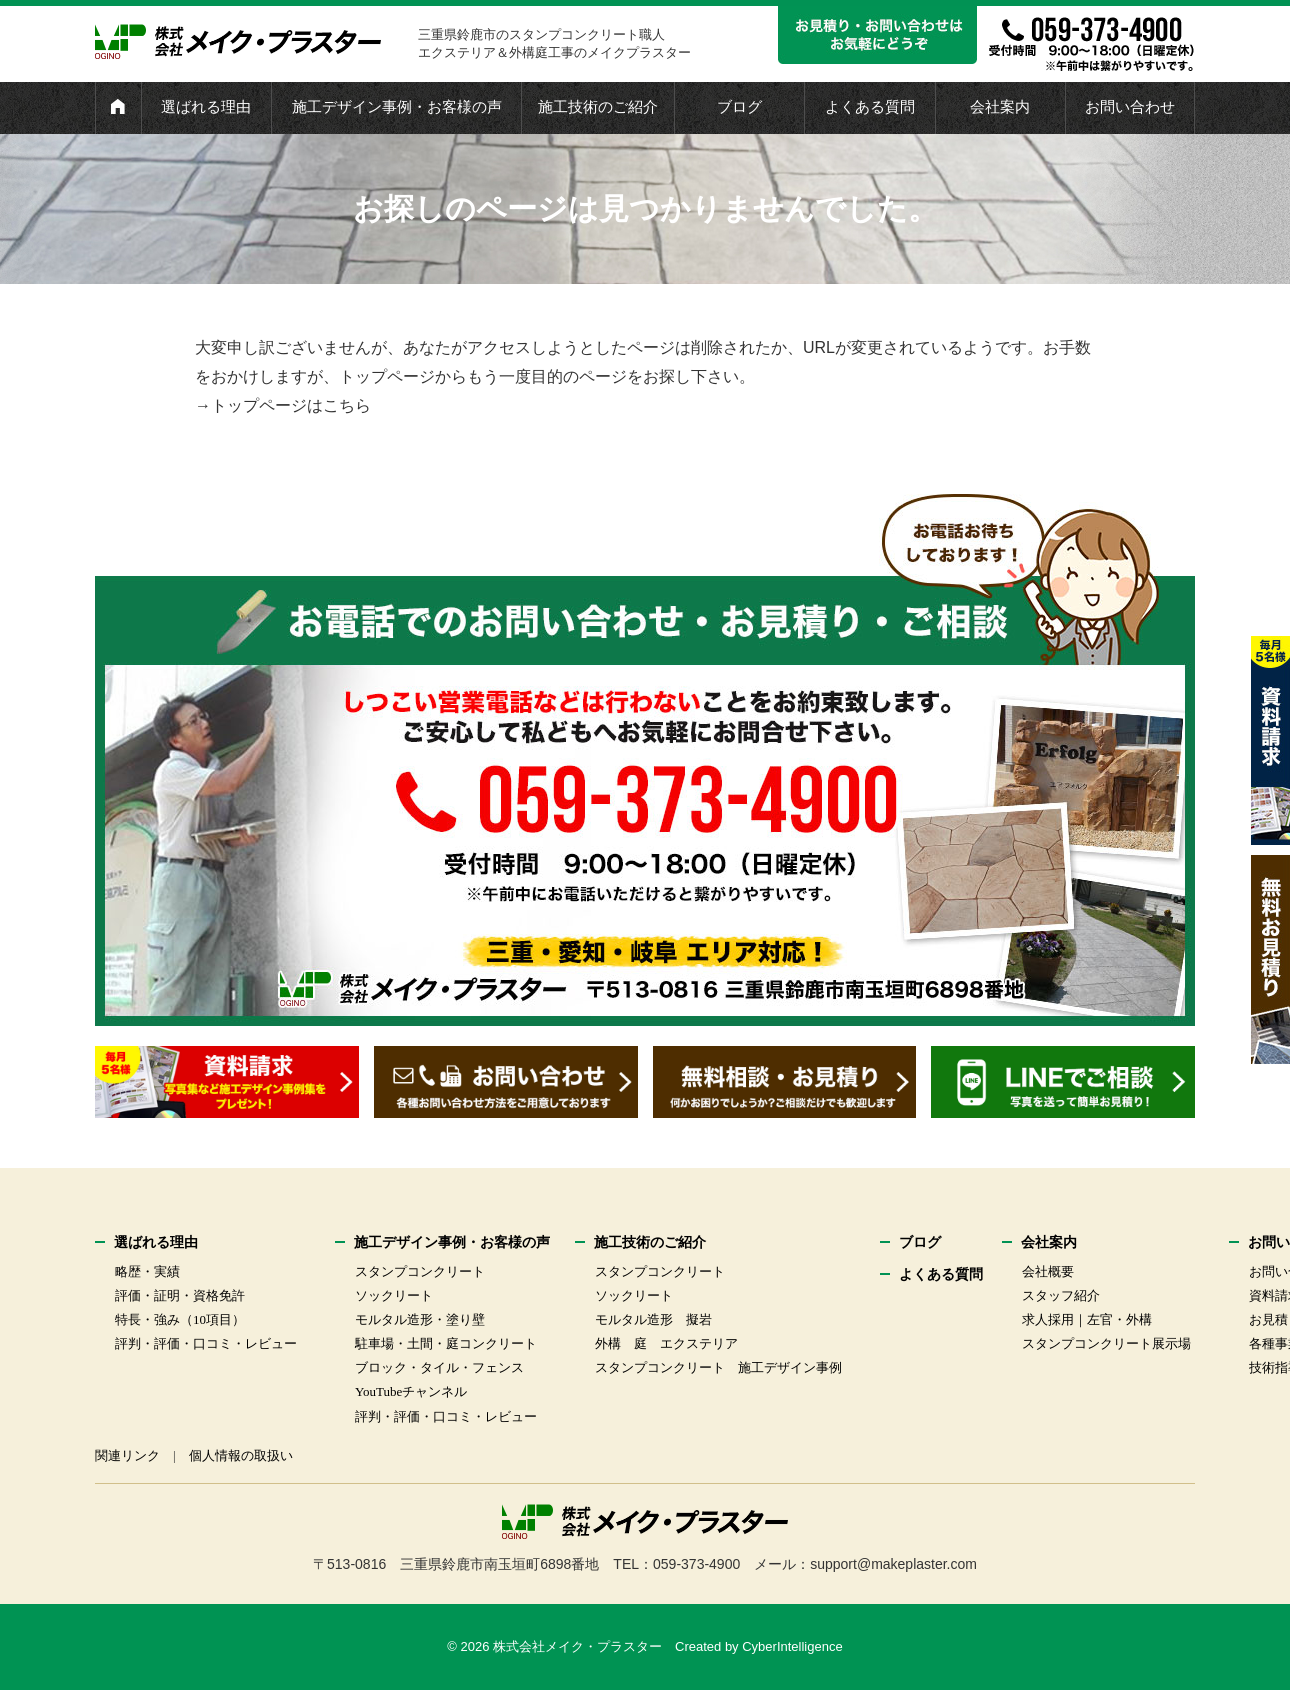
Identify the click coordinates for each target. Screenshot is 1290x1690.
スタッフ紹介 (1061, 1295)
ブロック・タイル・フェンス (439, 1367)
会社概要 (1048, 1271)
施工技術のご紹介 (598, 107)
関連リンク (127, 1455)
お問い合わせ (1130, 107)
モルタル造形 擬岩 (653, 1319)
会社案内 (1000, 107)
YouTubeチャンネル (411, 1391)
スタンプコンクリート (420, 1271)
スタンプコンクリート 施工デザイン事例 (718, 1367)
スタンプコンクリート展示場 (1106, 1343)
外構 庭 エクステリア (666, 1343)
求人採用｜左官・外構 (1087, 1319)
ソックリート (394, 1295)
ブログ (739, 107)
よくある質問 (870, 107)
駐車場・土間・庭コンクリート (446, 1343)
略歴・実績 (147, 1271)
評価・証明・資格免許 (180, 1295)
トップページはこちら (291, 405)
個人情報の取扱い (241, 1455)
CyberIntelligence (792, 1646)
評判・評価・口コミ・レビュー (206, 1343)
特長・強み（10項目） (180, 1319)
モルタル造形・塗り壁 (420, 1319)
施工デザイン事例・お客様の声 (397, 107)
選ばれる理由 (206, 107)
